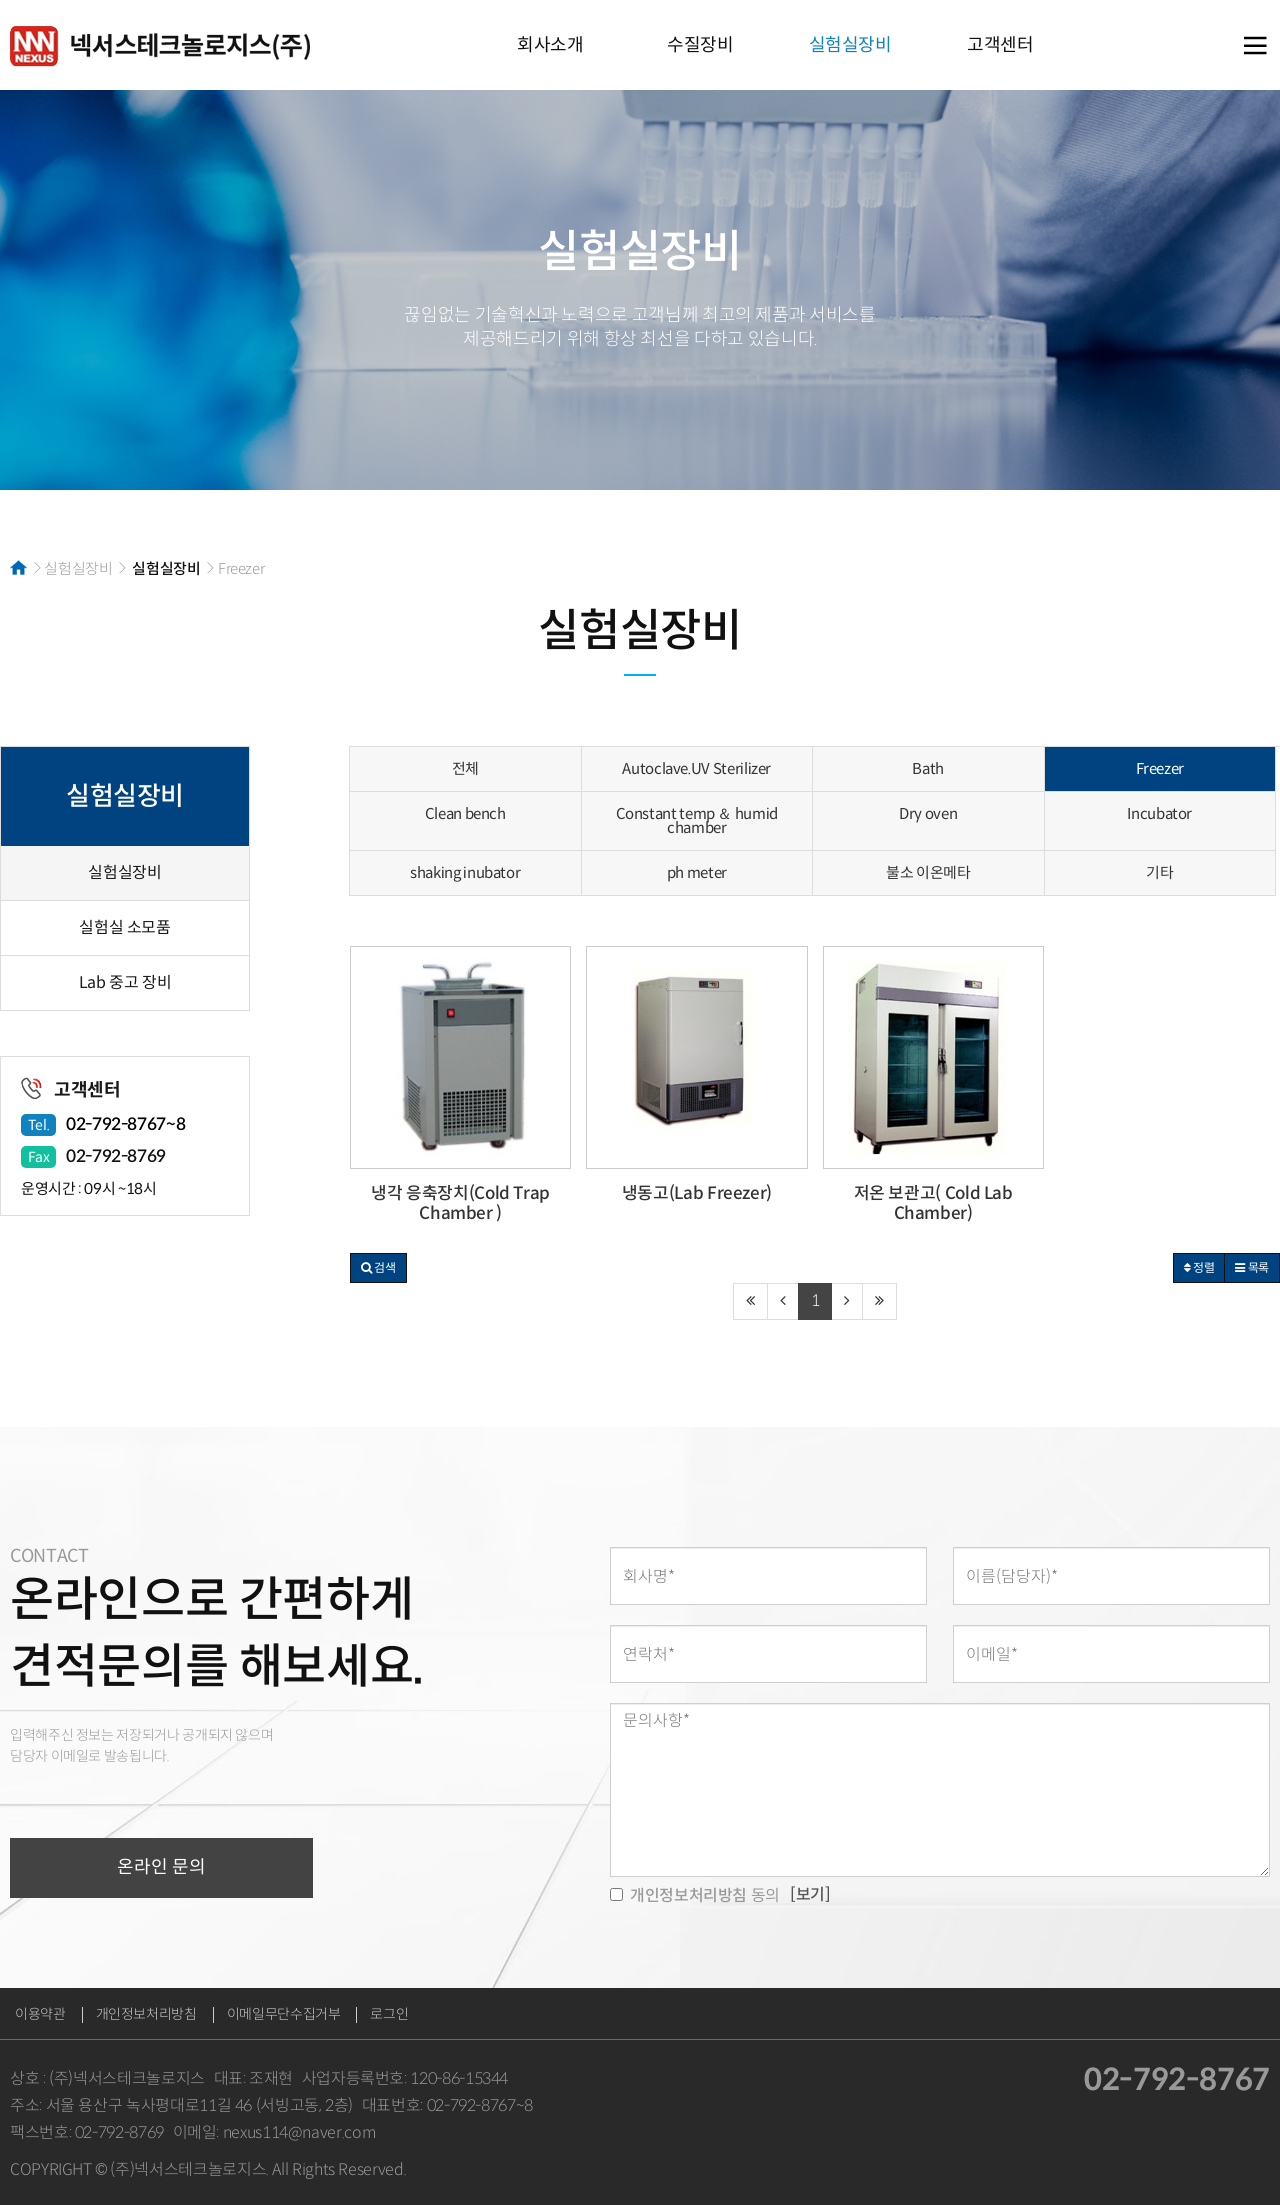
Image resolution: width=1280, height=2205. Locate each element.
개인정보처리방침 (146, 2014)
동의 (695, 1895)
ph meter (697, 872)
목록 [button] (1252, 1267)
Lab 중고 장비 (125, 982)
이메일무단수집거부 (284, 2014)
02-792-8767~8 (125, 1124)
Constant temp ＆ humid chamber (697, 820)
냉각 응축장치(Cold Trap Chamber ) (460, 1203)
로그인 (389, 2014)
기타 (1159, 872)
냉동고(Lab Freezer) (697, 1193)
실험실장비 (850, 45)
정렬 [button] (1199, 1267)
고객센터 (1000, 45)
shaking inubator (465, 872)
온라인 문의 (161, 1867)
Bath (928, 768)
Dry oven (928, 813)
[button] (378, 1268)
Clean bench (465, 813)
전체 (465, 768)
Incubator (1159, 813)
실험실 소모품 (124, 927)
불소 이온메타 (928, 872)
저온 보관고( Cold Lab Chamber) (933, 1203)
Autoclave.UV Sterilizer (696, 768)
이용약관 (40, 2014)
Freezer (1160, 768)
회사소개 (550, 45)
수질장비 (700, 45)
